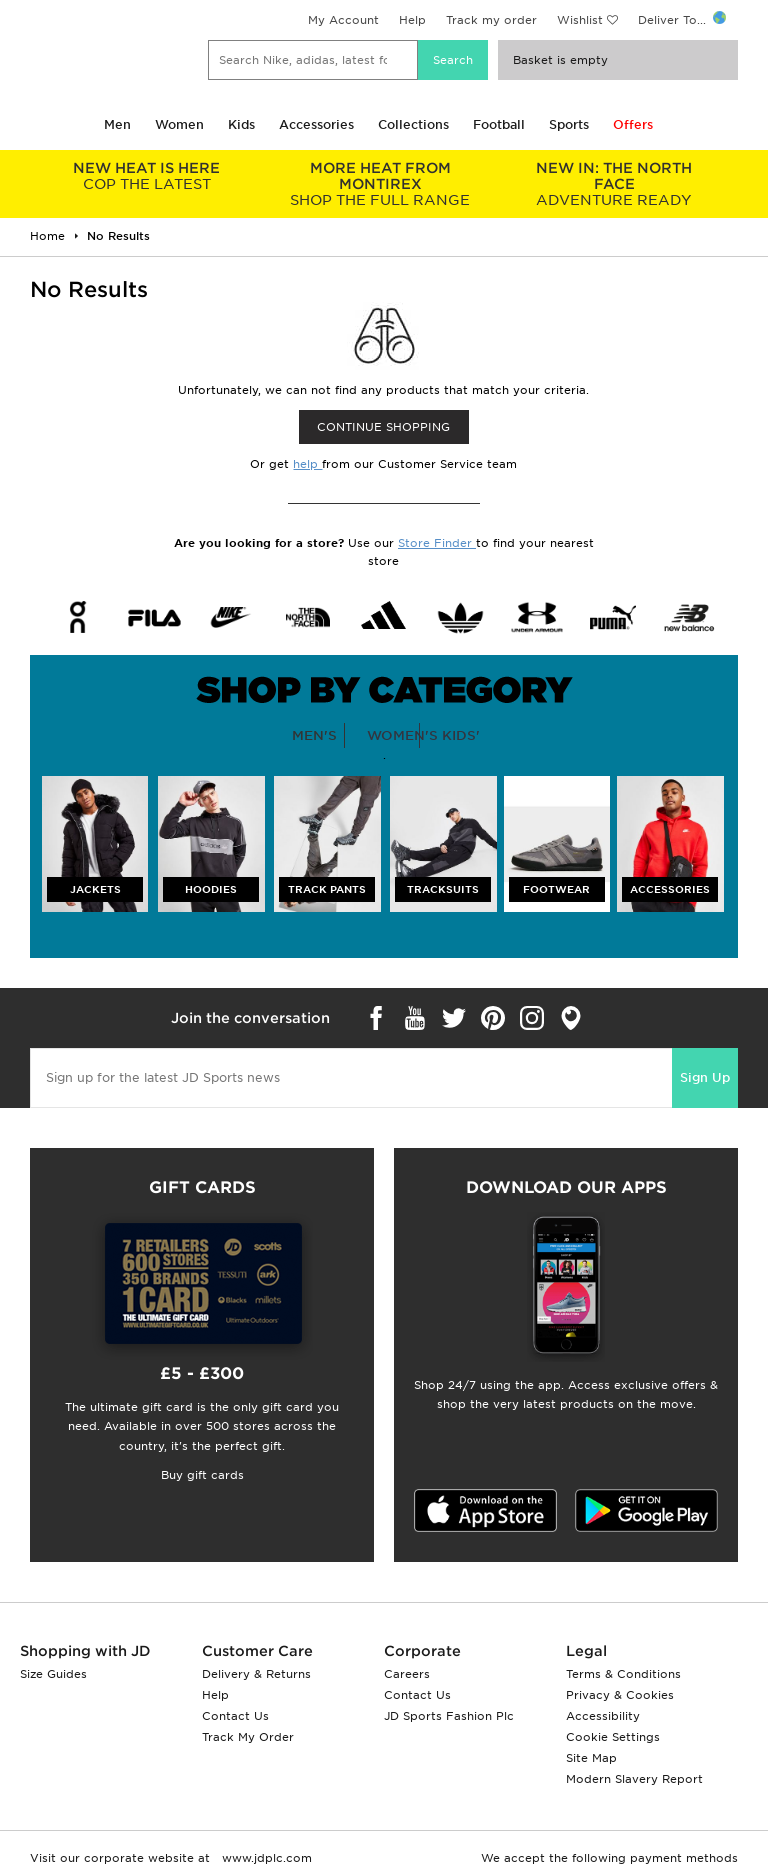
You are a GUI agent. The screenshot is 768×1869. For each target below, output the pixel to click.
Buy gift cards (202, 1475)
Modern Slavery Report (634, 1779)
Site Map (591, 1758)
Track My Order (248, 1737)
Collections (413, 124)
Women (179, 124)
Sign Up (705, 1077)
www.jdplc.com (265, 1858)
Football (499, 124)
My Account (343, 20)
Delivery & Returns (256, 1674)
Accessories (316, 124)
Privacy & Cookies (620, 1695)
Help (412, 20)
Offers (633, 124)
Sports (569, 124)
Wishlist (580, 20)
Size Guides (53, 1674)
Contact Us (235, 1716)
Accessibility (603, 1716)
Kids (241, 124)
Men (117, 124)
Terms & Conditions (623, 1674)
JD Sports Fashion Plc (449, 1716)
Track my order (491, 20)
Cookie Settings (613, 1737)
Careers (407, 1674)
